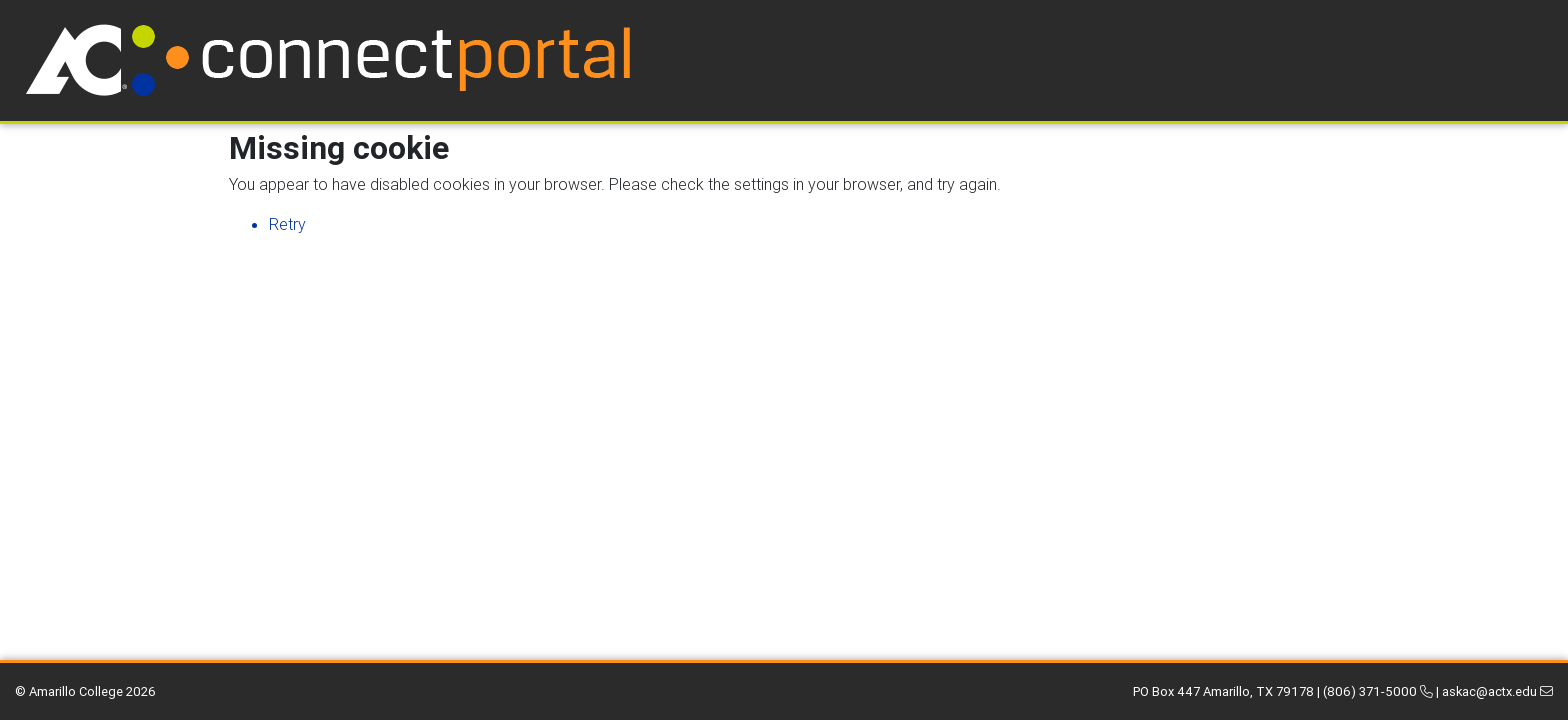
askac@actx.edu (1497, 691)
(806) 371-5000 (1378, 691)
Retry (287, 224)
